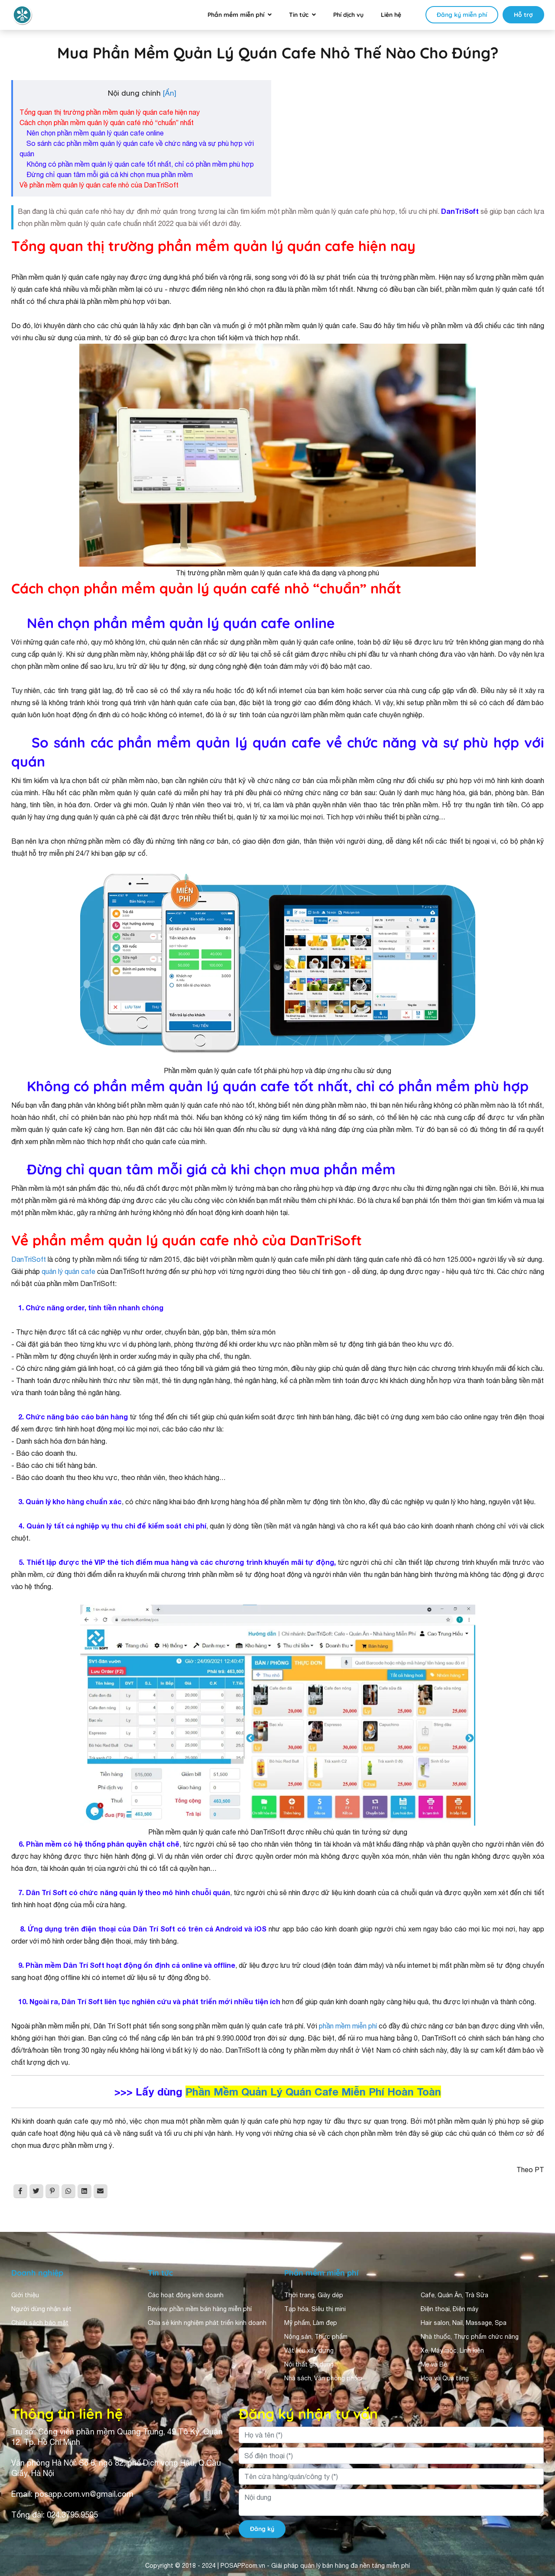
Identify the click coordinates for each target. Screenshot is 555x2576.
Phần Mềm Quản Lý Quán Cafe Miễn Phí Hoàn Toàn (313, 2092)
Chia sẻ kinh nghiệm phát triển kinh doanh (207, 2322)
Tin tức (298, 15)
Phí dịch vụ (348, 15)
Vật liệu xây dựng (309, 2350)
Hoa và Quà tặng (445, 2378)
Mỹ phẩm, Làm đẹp (310, 2322)
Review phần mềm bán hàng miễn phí (200, 2308)
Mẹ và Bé (434, 2364)
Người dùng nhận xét (41, 2308)
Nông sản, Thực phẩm (315, 2336)
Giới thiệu (25, 2295)
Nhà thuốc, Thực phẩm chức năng (470, 2336)
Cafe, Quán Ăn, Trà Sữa (454, 2295)
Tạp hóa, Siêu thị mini (315, 2308)
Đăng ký (262, 2529)
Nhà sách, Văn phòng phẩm (323, 2378)
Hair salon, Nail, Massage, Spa (463, 2322)
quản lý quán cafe (68, 1271)
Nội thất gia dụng (309, 2364)
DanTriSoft (28, 1259)
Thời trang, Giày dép (313, 2295)
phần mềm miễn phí (348, 2026)
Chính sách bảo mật (39, 2322)
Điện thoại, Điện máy (449, 2308)
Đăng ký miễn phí (462, 15)
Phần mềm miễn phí (236, 15)
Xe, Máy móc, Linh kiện (452, 2350)
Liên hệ (391, 15)
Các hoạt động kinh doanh (186, 2295)
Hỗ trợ (523, 15)
